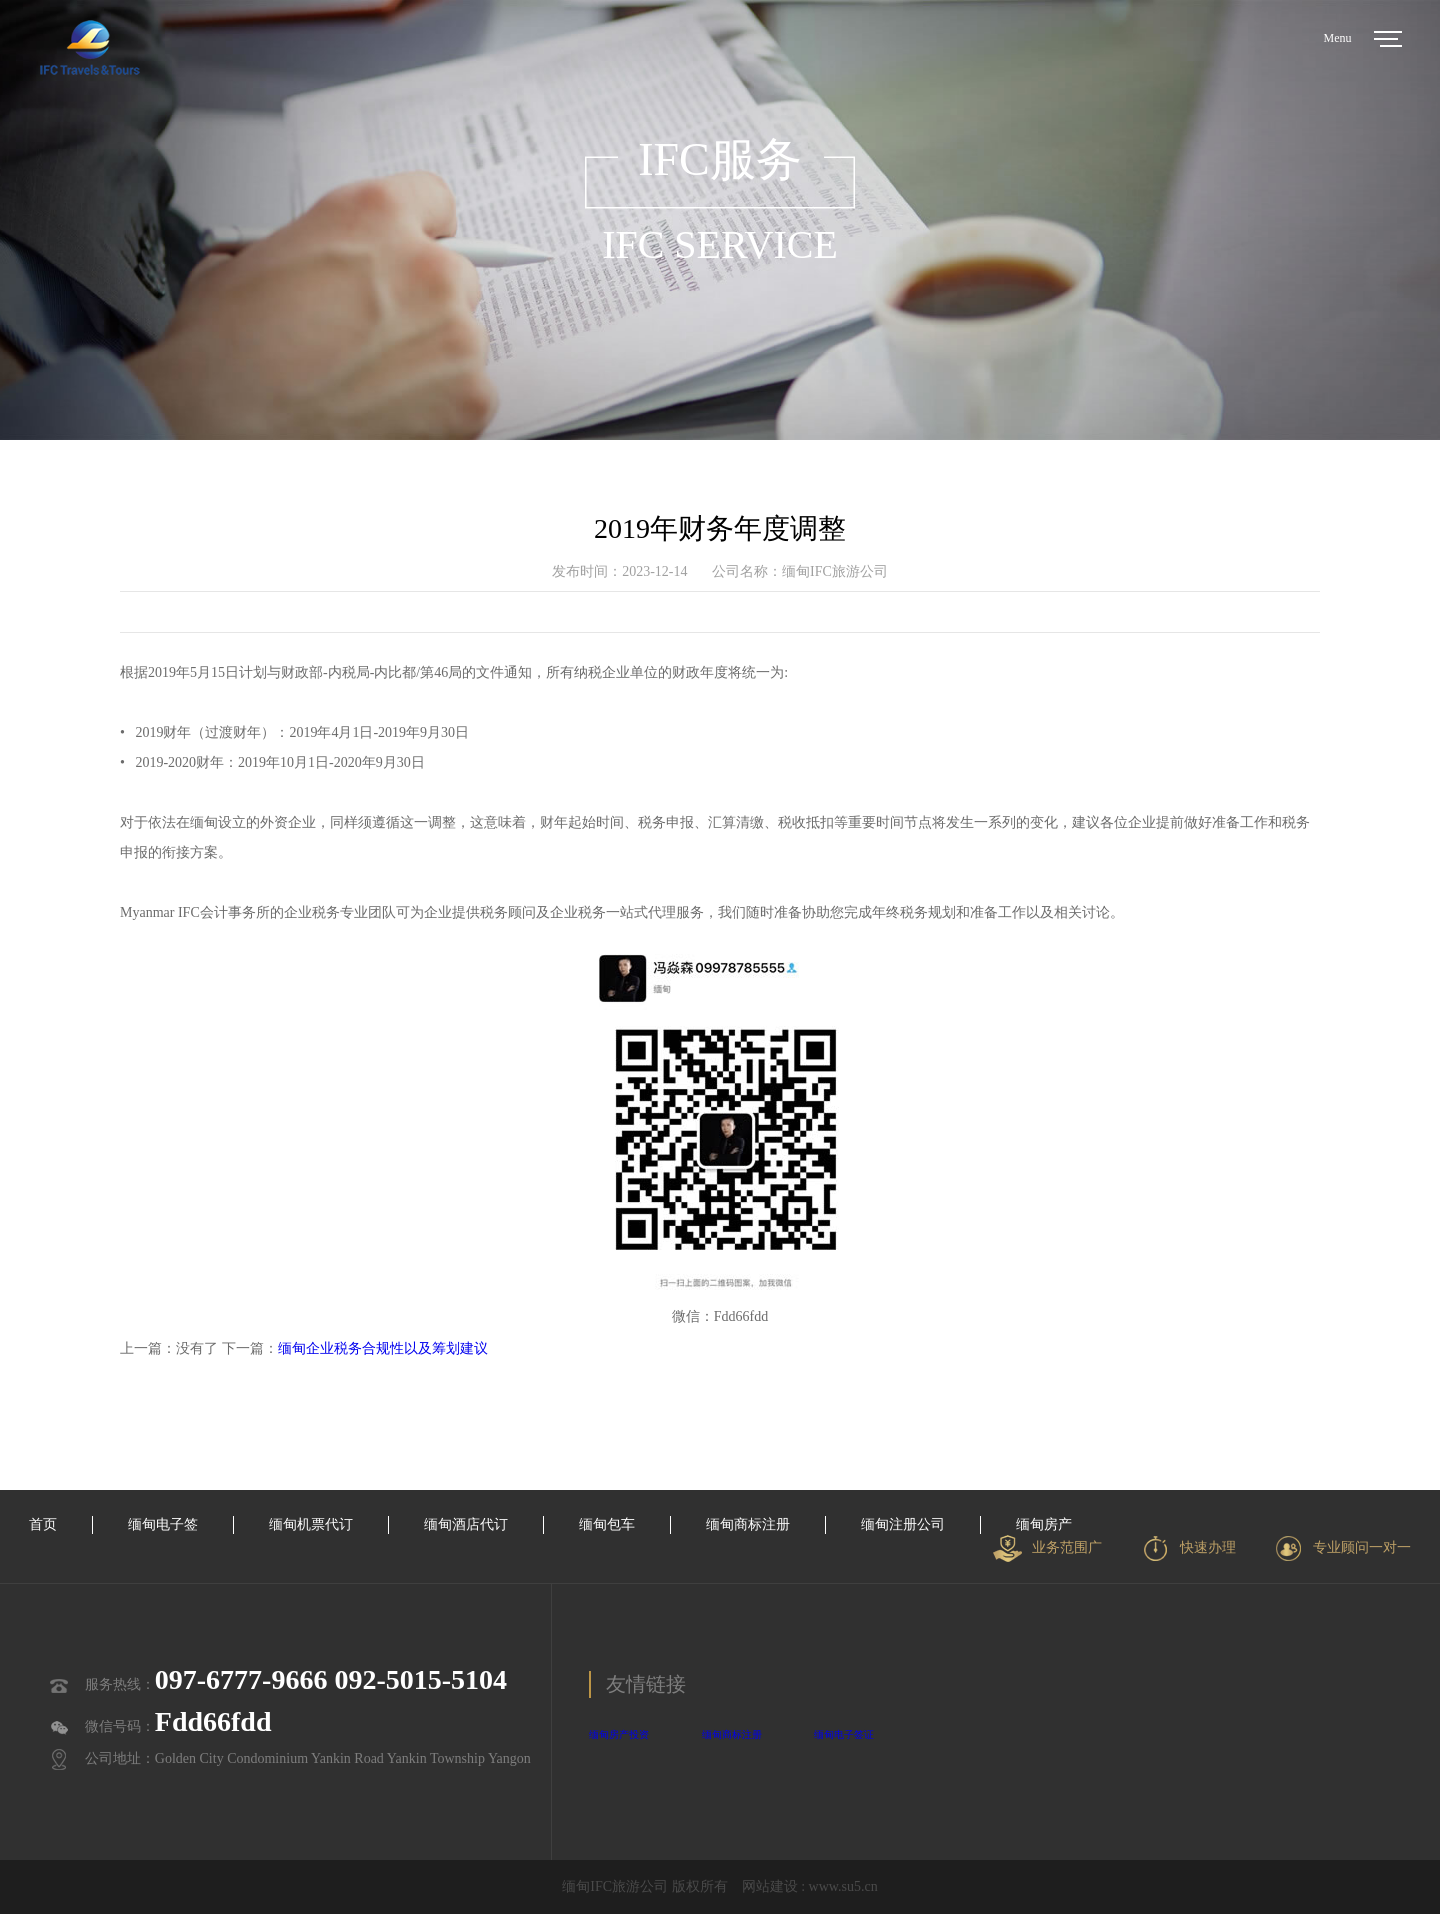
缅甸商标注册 (748, 1524)
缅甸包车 (607, 1524)
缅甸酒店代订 (466, 1524)
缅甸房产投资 (619, 1734)
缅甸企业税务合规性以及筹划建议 (383, 1348)
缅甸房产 (1044, 1524)
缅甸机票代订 (311, 1524)
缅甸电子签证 (844, 1734)
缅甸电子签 (163, 1524)
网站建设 (770, 1886)
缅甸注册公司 (903, 1524)
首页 (43, 1524)
